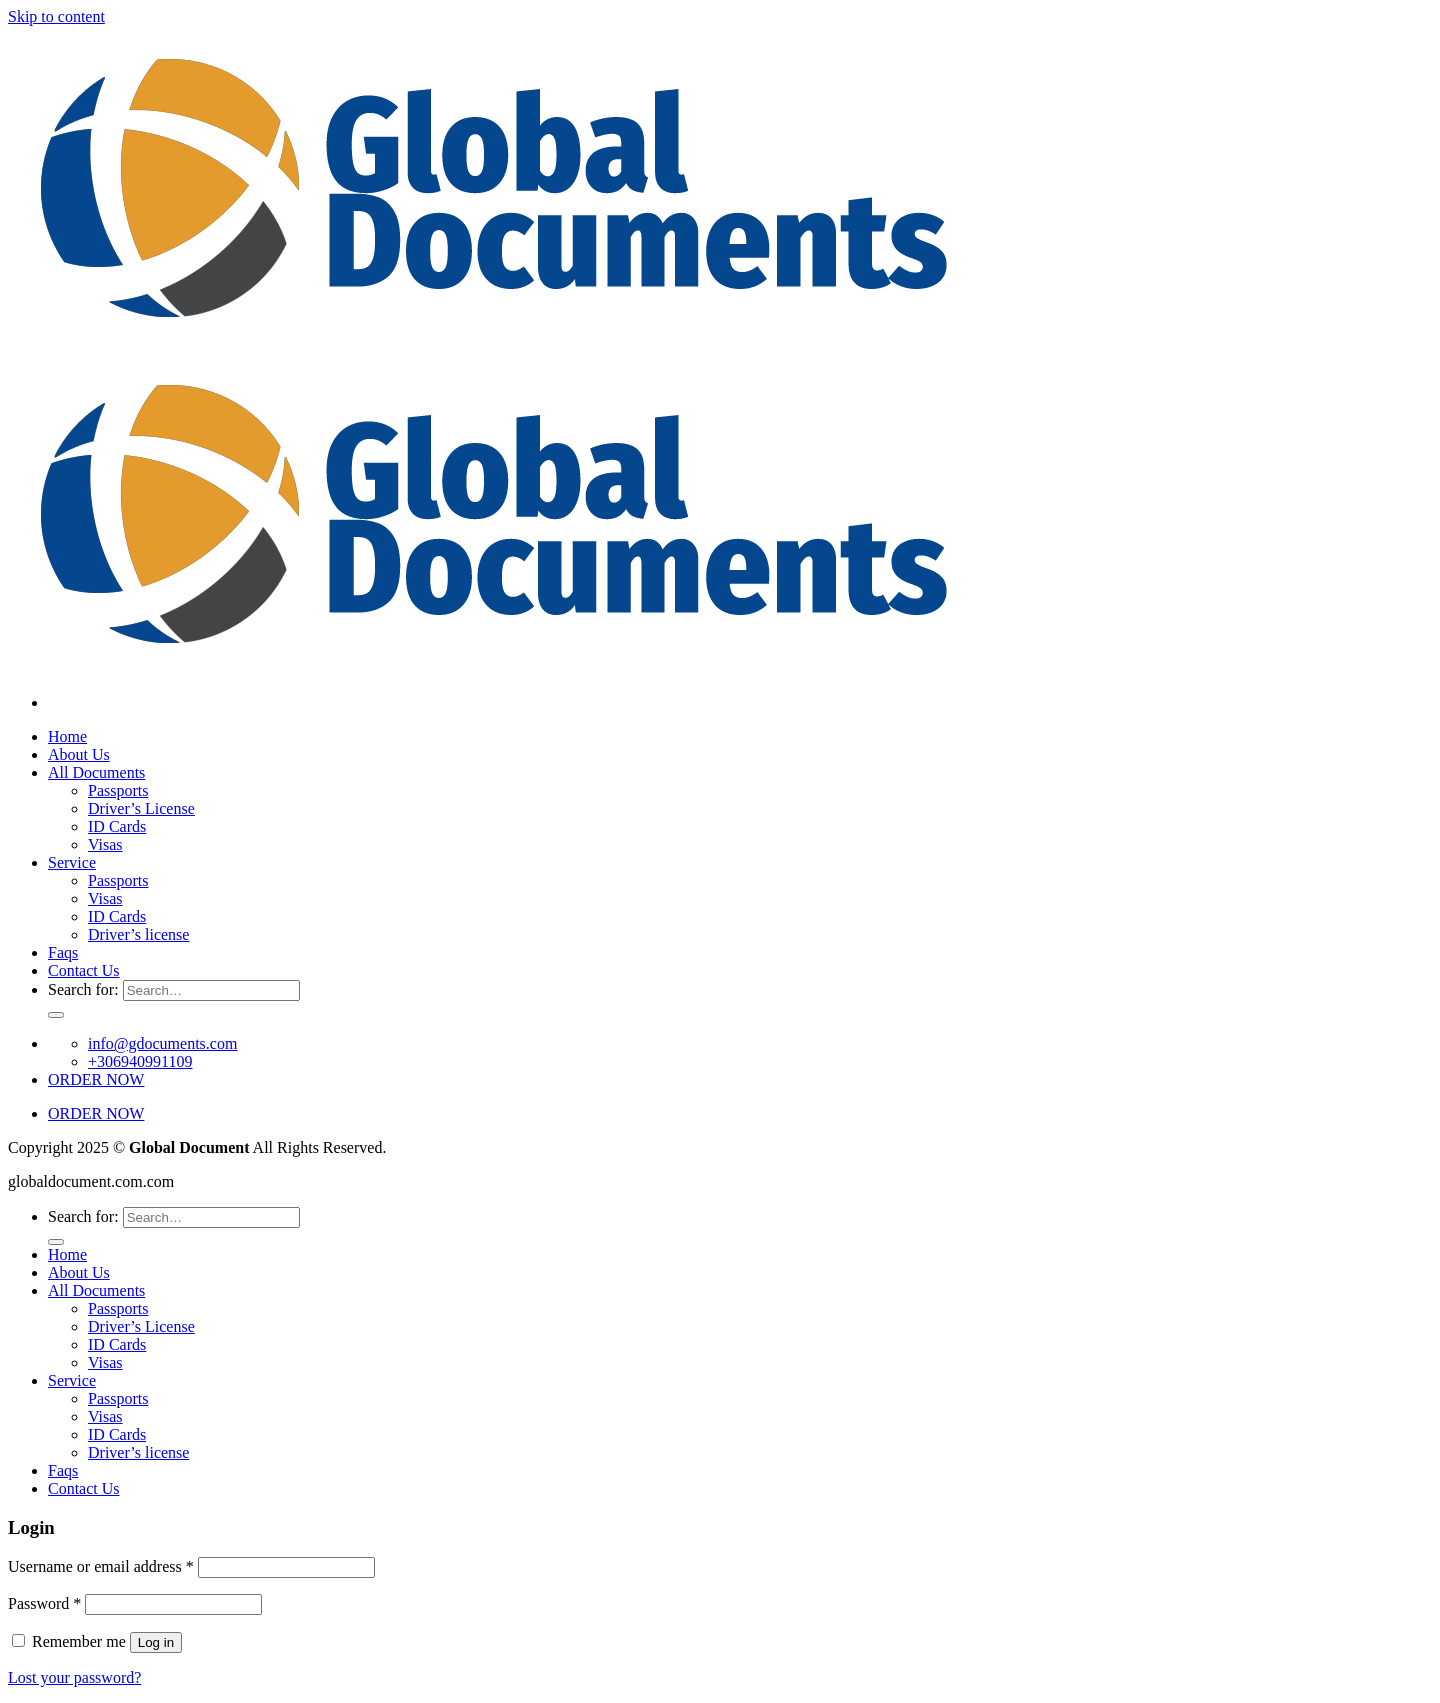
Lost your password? (74, 1677)
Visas (105, 844)
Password (44, 1603)
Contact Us (84, 970)
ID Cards (117, 826)
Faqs (63, 952)
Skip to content (56, 16)
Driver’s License (141, 808)
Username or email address (101, 1566)
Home (67, 736)
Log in (156, 1642)
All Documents (96, 772)
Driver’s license (138, 934)
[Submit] (56, 1015)
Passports (118, 790)
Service (72, 862)
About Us (79, 754)
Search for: (83, 989)
